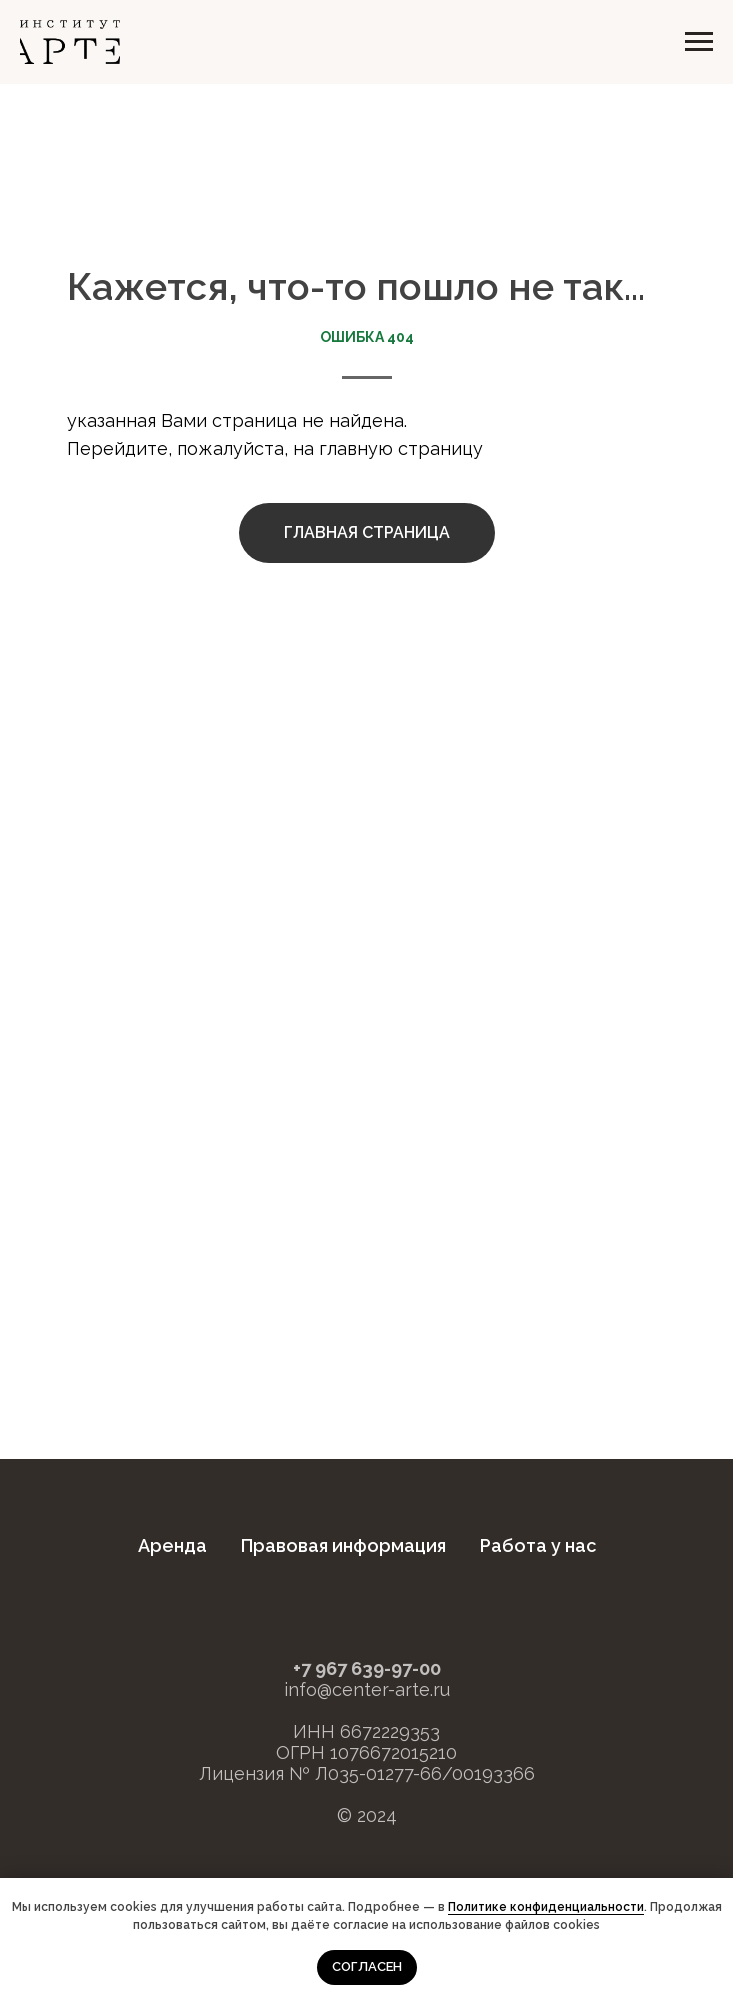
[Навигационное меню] (699, 42)
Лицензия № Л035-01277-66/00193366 (367, 1773)
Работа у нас (538, 1545)
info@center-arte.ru (367, 1689)
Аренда (172, 1545)
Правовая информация (343, 1545)
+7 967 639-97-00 (367, 1668)
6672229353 (390, 1731)
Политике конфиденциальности (546, 1907)
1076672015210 (393, 1752)
